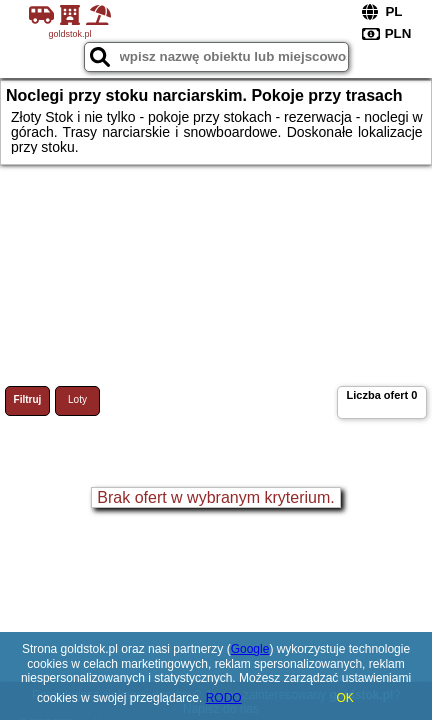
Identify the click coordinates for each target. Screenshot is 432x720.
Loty (77, 399)
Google (250, 649)
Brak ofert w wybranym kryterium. (215, 497)
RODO (224, 698)
